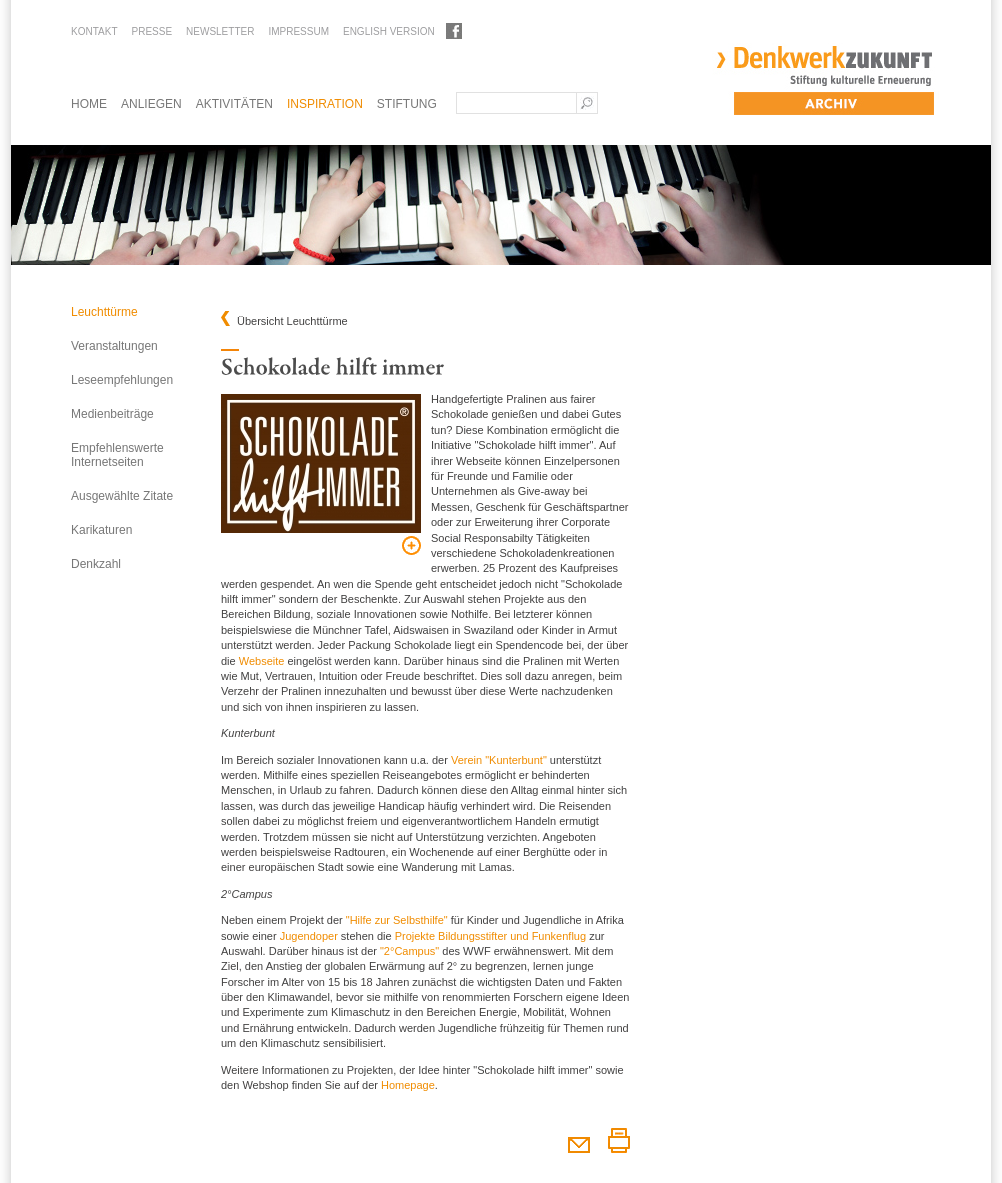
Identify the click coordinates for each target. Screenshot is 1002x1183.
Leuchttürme (104, 312)
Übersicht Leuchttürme (292, 321)
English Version (389, 31)
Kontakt (94, 31)
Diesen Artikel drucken (618, 1140)
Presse (151, 31)
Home (89, 104)
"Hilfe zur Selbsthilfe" (397, 920)
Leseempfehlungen (122, 380)
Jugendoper (309, 936)
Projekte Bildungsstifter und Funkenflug (490, 936)
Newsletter (220, 31)
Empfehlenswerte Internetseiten (117, 455)
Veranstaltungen (114, 346)
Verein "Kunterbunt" (499, 760)
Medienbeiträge (112, 414)
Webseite (262, 661)
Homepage (408, 1085)
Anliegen (151, 104)
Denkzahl (96, 564)
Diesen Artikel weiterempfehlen (578, 1140)
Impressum (298, 31)
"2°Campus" (409, 951)
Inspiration (325, 104)
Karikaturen (101, 530)
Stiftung (407, 104)
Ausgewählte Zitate (122, 496)
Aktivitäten (234, 104)
